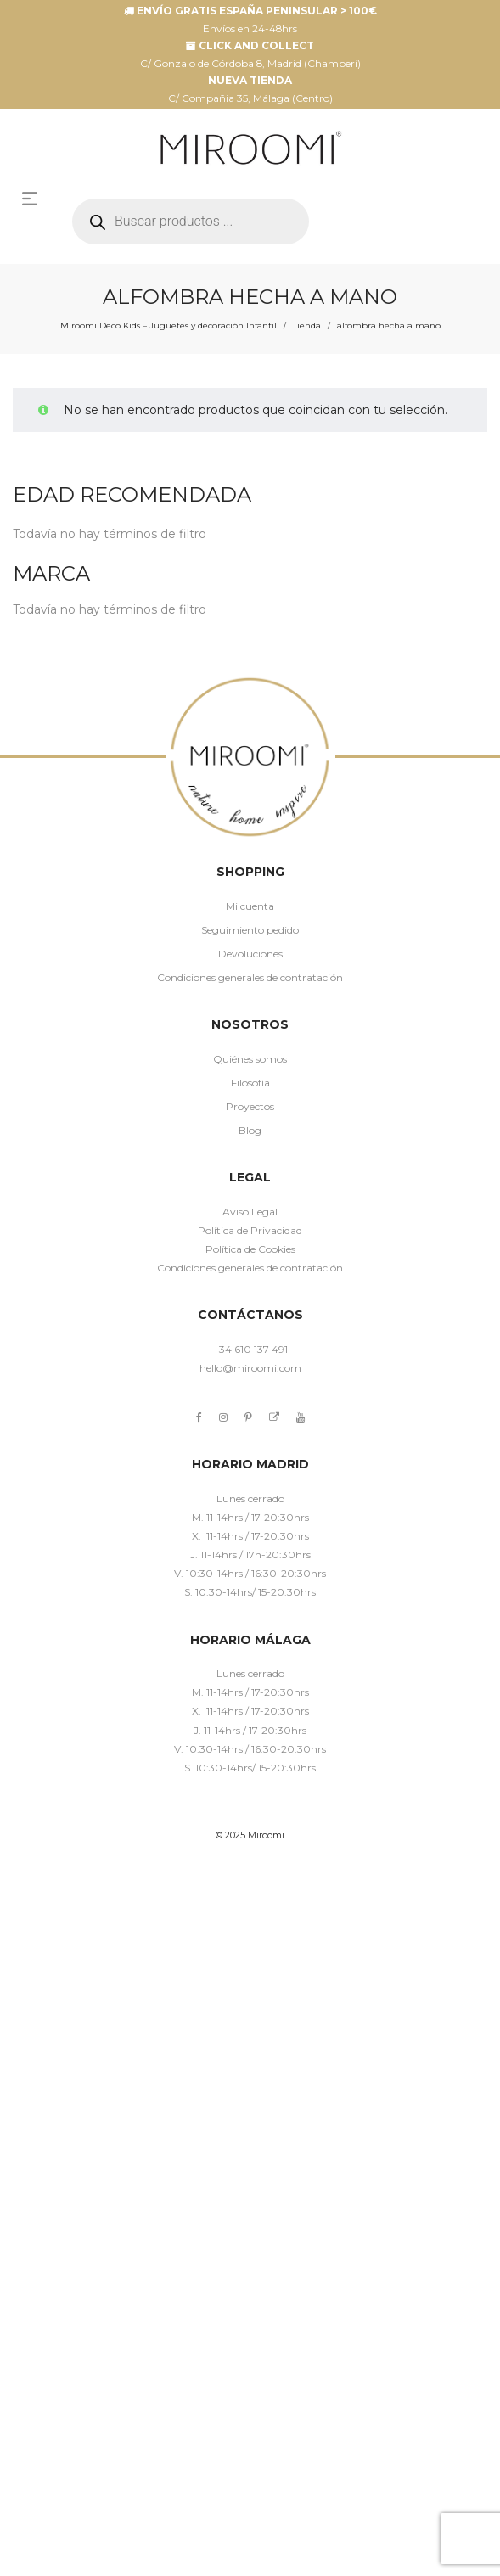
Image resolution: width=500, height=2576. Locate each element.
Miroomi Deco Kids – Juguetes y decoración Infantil (168, 325)
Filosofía (250, 1082)
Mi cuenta (250, 906)
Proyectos (250, 1106)
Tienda (307, 325)
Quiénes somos (250, 1058)
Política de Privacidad (250, 1230)
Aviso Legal (250, 1211)
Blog (250, 1130)
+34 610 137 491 (250, 1349)
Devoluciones (250, 953)
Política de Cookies (250, 1249)
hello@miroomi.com (250, 1367)
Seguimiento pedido (250, 929)
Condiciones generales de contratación (250, 977)
